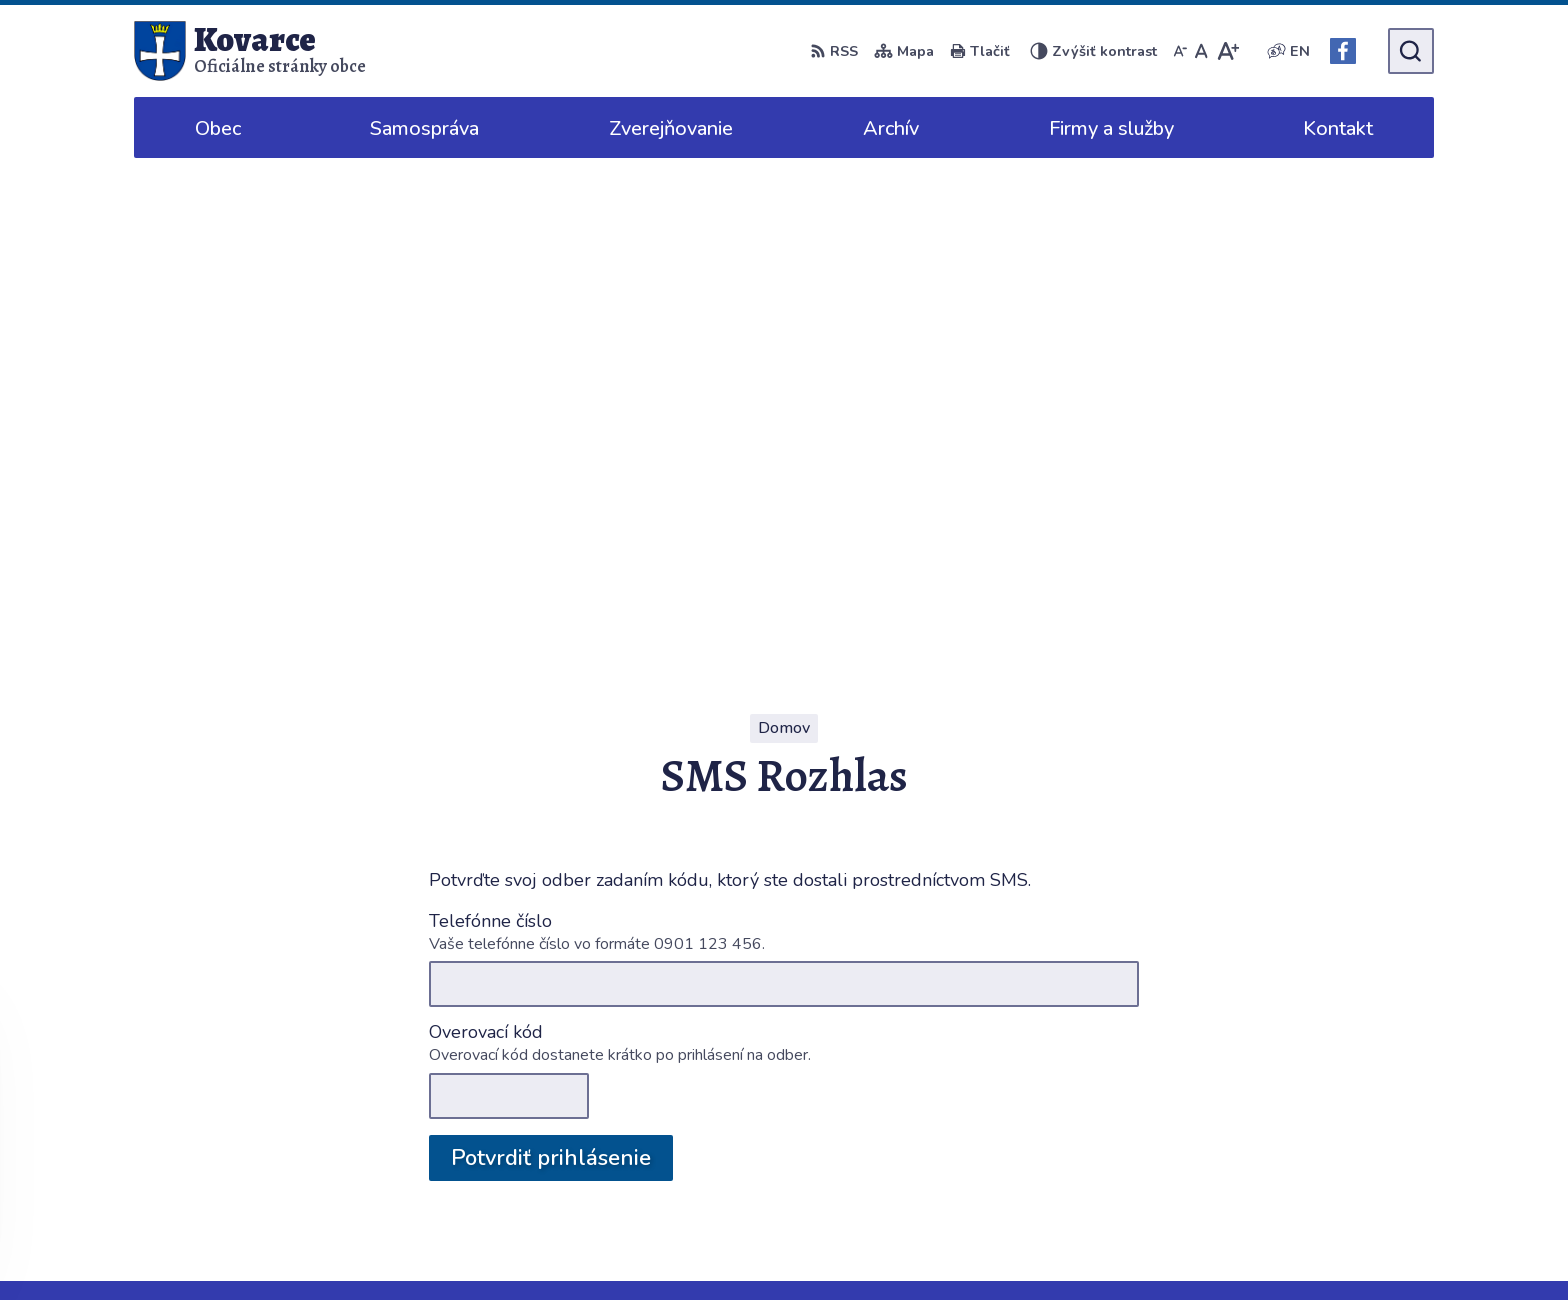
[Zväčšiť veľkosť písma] (1227, 51)
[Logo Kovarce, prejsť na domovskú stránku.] (250, 51)
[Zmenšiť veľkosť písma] (1180, 51)
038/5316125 (1331, 1085)
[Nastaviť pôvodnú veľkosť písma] (1201, 51)
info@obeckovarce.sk (1356, 1109)
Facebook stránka (1343, 1133)
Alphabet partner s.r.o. (860, 1246)
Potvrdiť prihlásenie (551, 650)
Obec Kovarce (1126, 1246)
